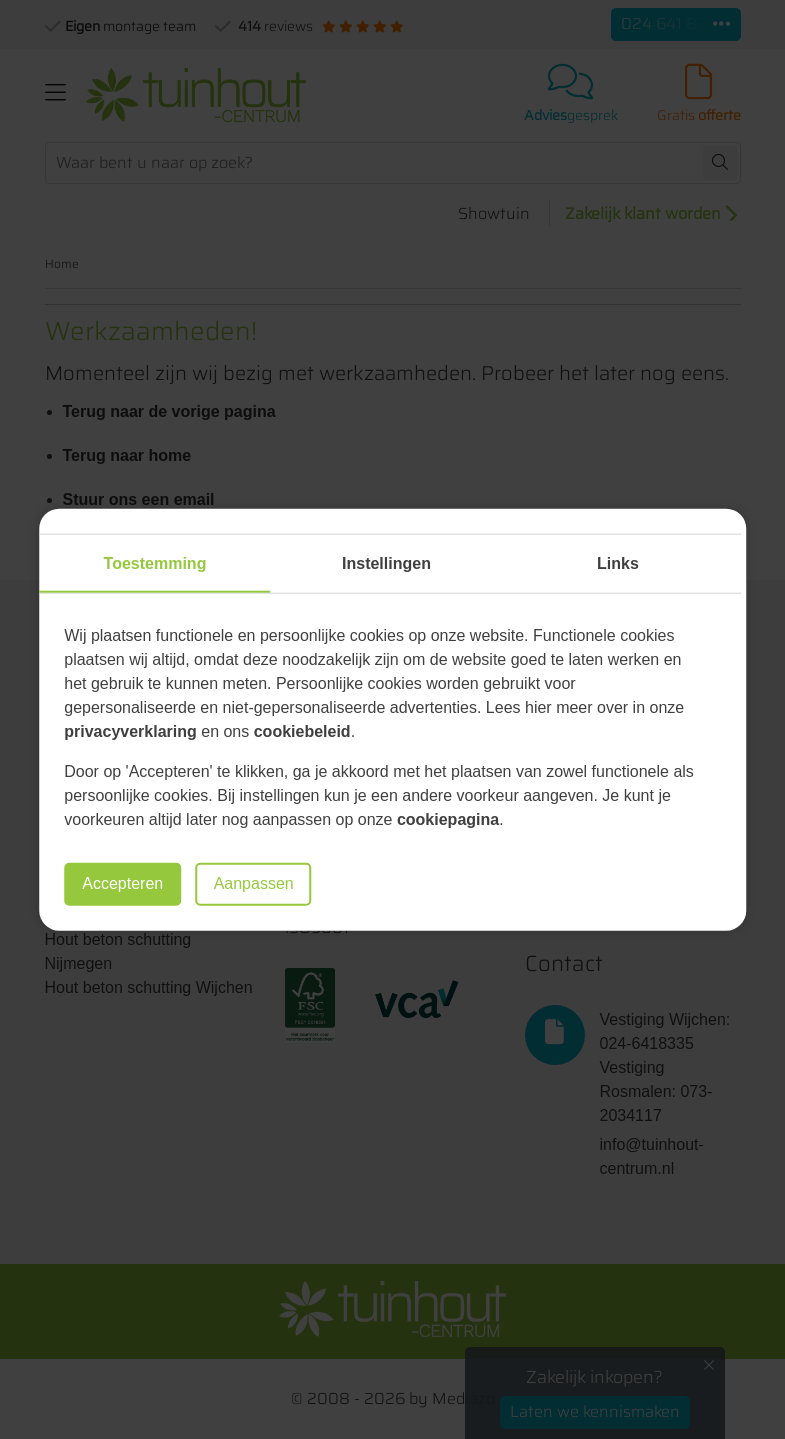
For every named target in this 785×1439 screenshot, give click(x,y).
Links (618, 563)
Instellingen (386, 563)
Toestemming (155, 563)
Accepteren (122, 883)
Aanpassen (254, 883)
